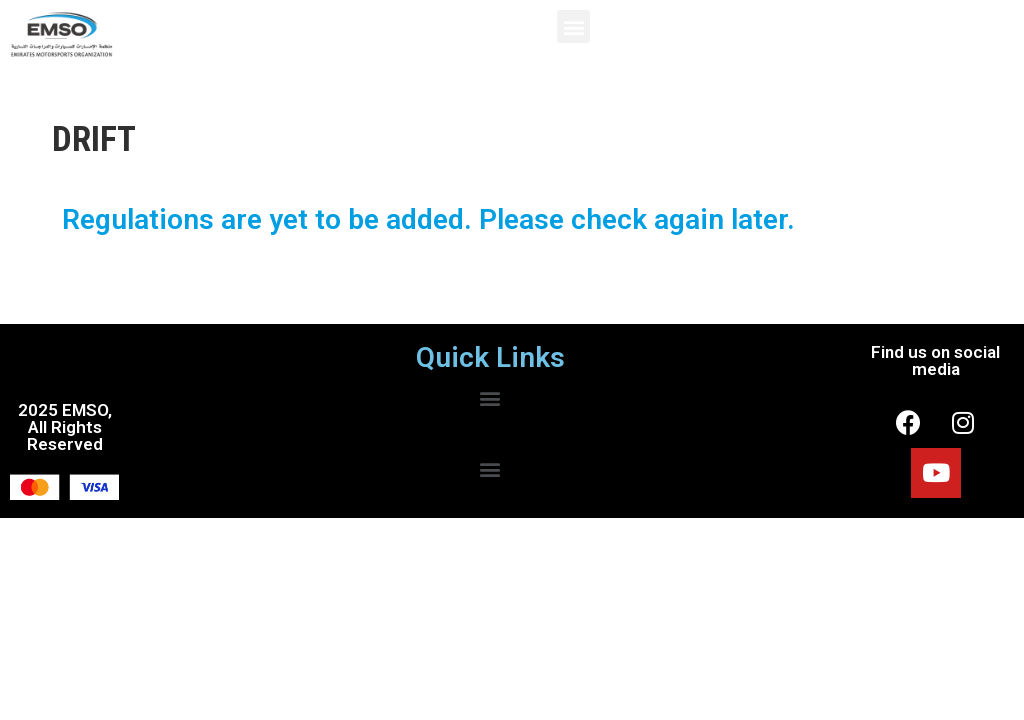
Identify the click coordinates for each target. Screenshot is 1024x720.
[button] (573, 26)
